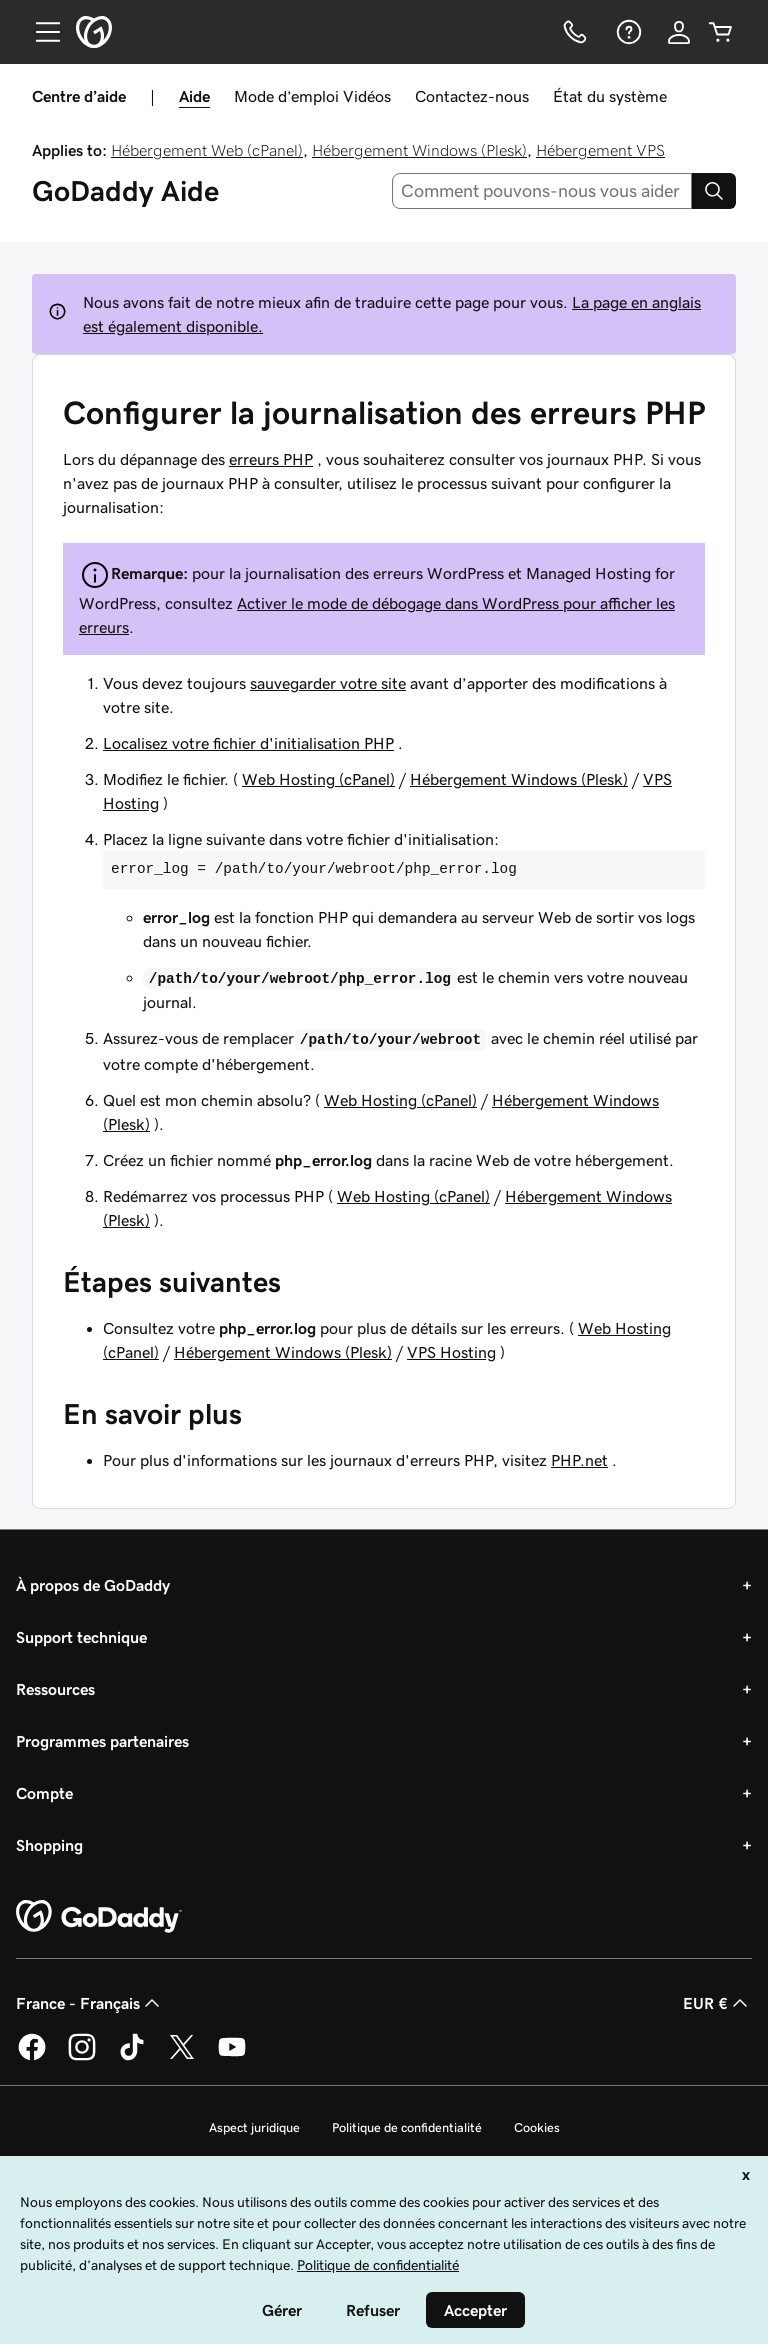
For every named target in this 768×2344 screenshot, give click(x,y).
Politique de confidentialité (407, 2127)
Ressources (55, 1689)
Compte (44, 1793)
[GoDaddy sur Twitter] (182, 2057)
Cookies (537, 2127)
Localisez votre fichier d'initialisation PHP (248, 743)
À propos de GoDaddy (93, 1585)
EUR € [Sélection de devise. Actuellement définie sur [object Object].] (717, 2003)
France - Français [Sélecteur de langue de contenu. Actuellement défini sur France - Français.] (90, 2003)
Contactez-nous (472, 96)
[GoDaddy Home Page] (99, 1917)
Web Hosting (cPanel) (318, 779)
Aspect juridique (254, 2127)
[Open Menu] (40, 32)
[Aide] (627, 32)
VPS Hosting (451, 1352)
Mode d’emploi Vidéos (312, 96)
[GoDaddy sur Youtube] (232, 2057)
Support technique (81, 1637)
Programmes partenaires (102, 1741)
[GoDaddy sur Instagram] (82, 2057)
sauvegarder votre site (328, 683)
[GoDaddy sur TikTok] (132, 2057)
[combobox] (542, 191)
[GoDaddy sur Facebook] (32, 2057)
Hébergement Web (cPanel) (207, 150)
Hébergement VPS (600, 150)
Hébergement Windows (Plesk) (419, 150)
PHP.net (579, 1460)
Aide (194, 96)
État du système (610, 96)
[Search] (714, 191)
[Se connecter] (679, 32)
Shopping (49, 1845)
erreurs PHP (271, 459)
